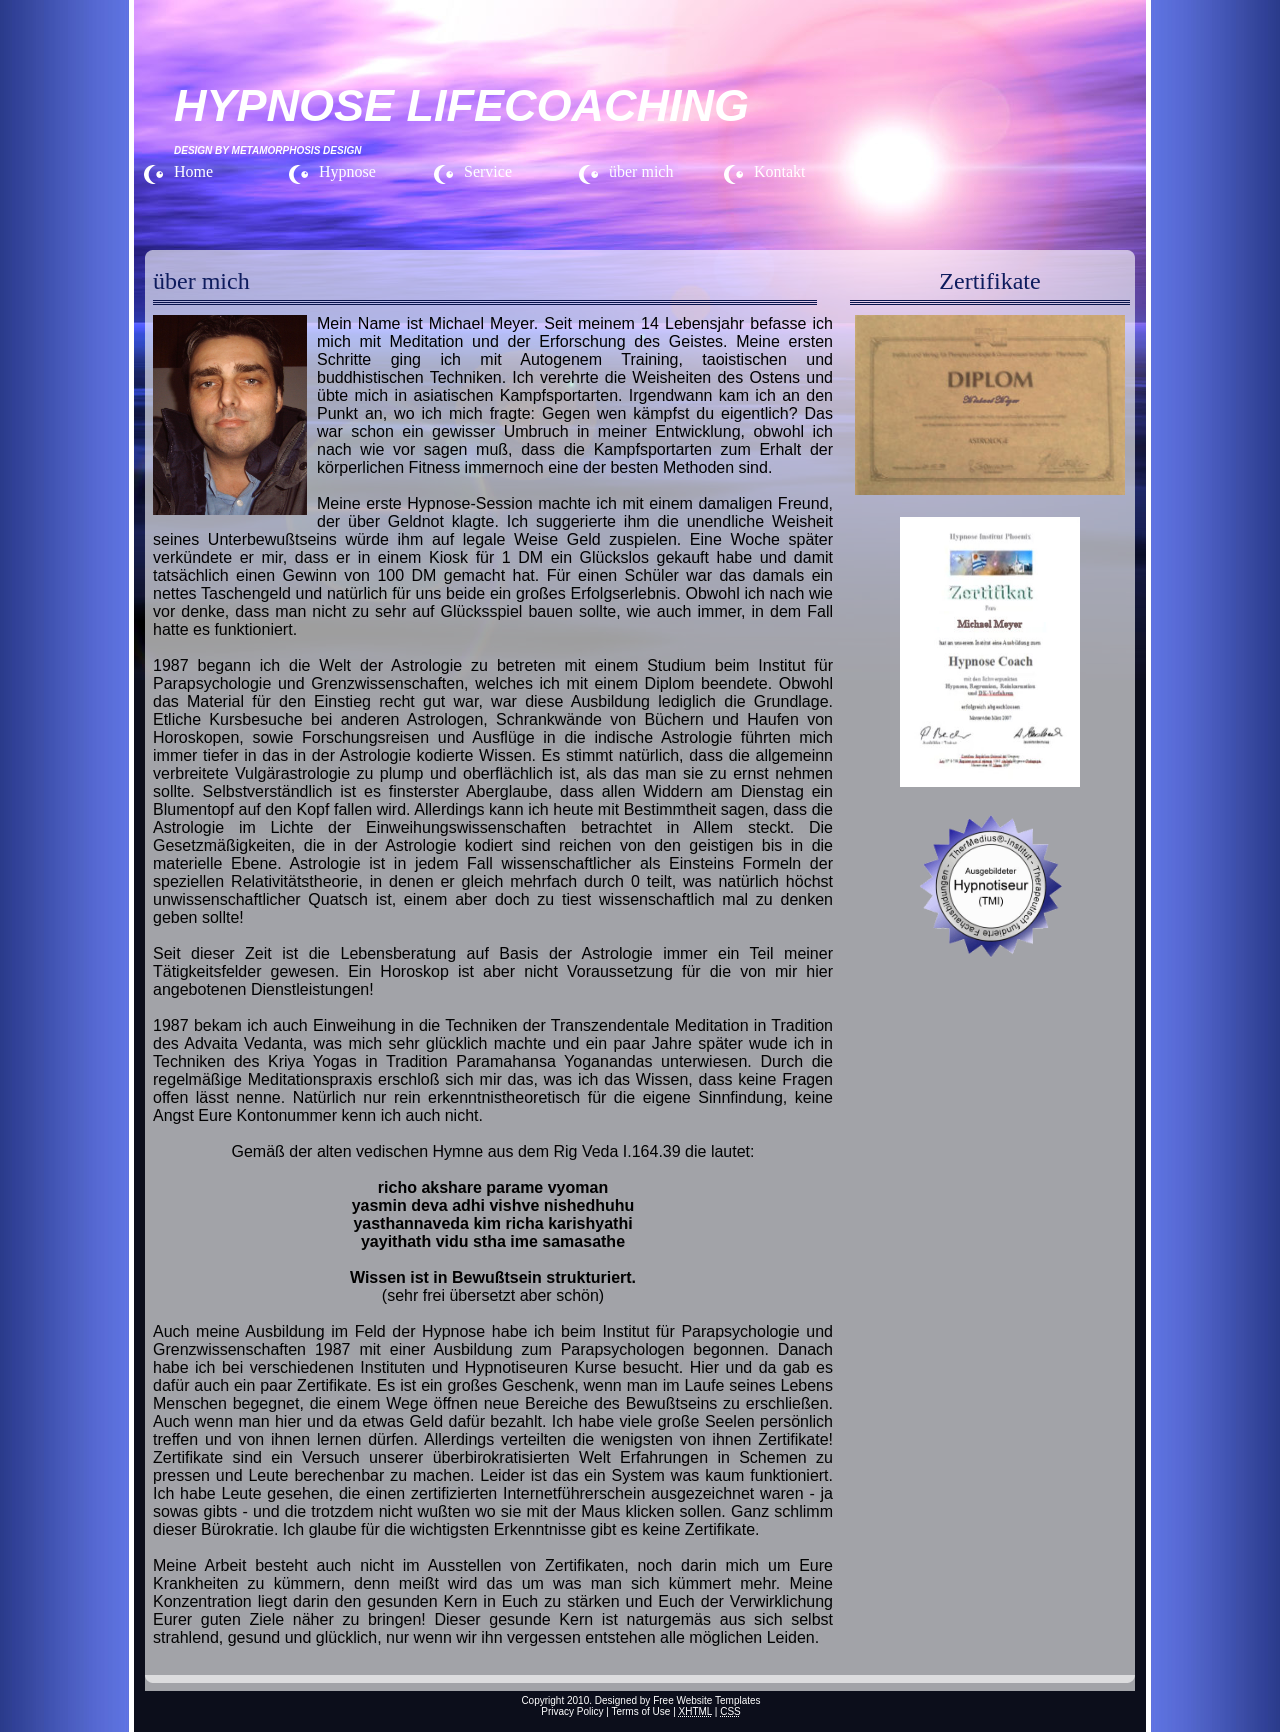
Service (488, 171)
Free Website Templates (706, 1700)
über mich (641, 171)
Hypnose (347, 171)
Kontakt (780, 171)
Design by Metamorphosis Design (267, 150)
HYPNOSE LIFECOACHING (461, 105)
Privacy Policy (572, 1711)
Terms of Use (640, 1711)
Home (193, 171)
